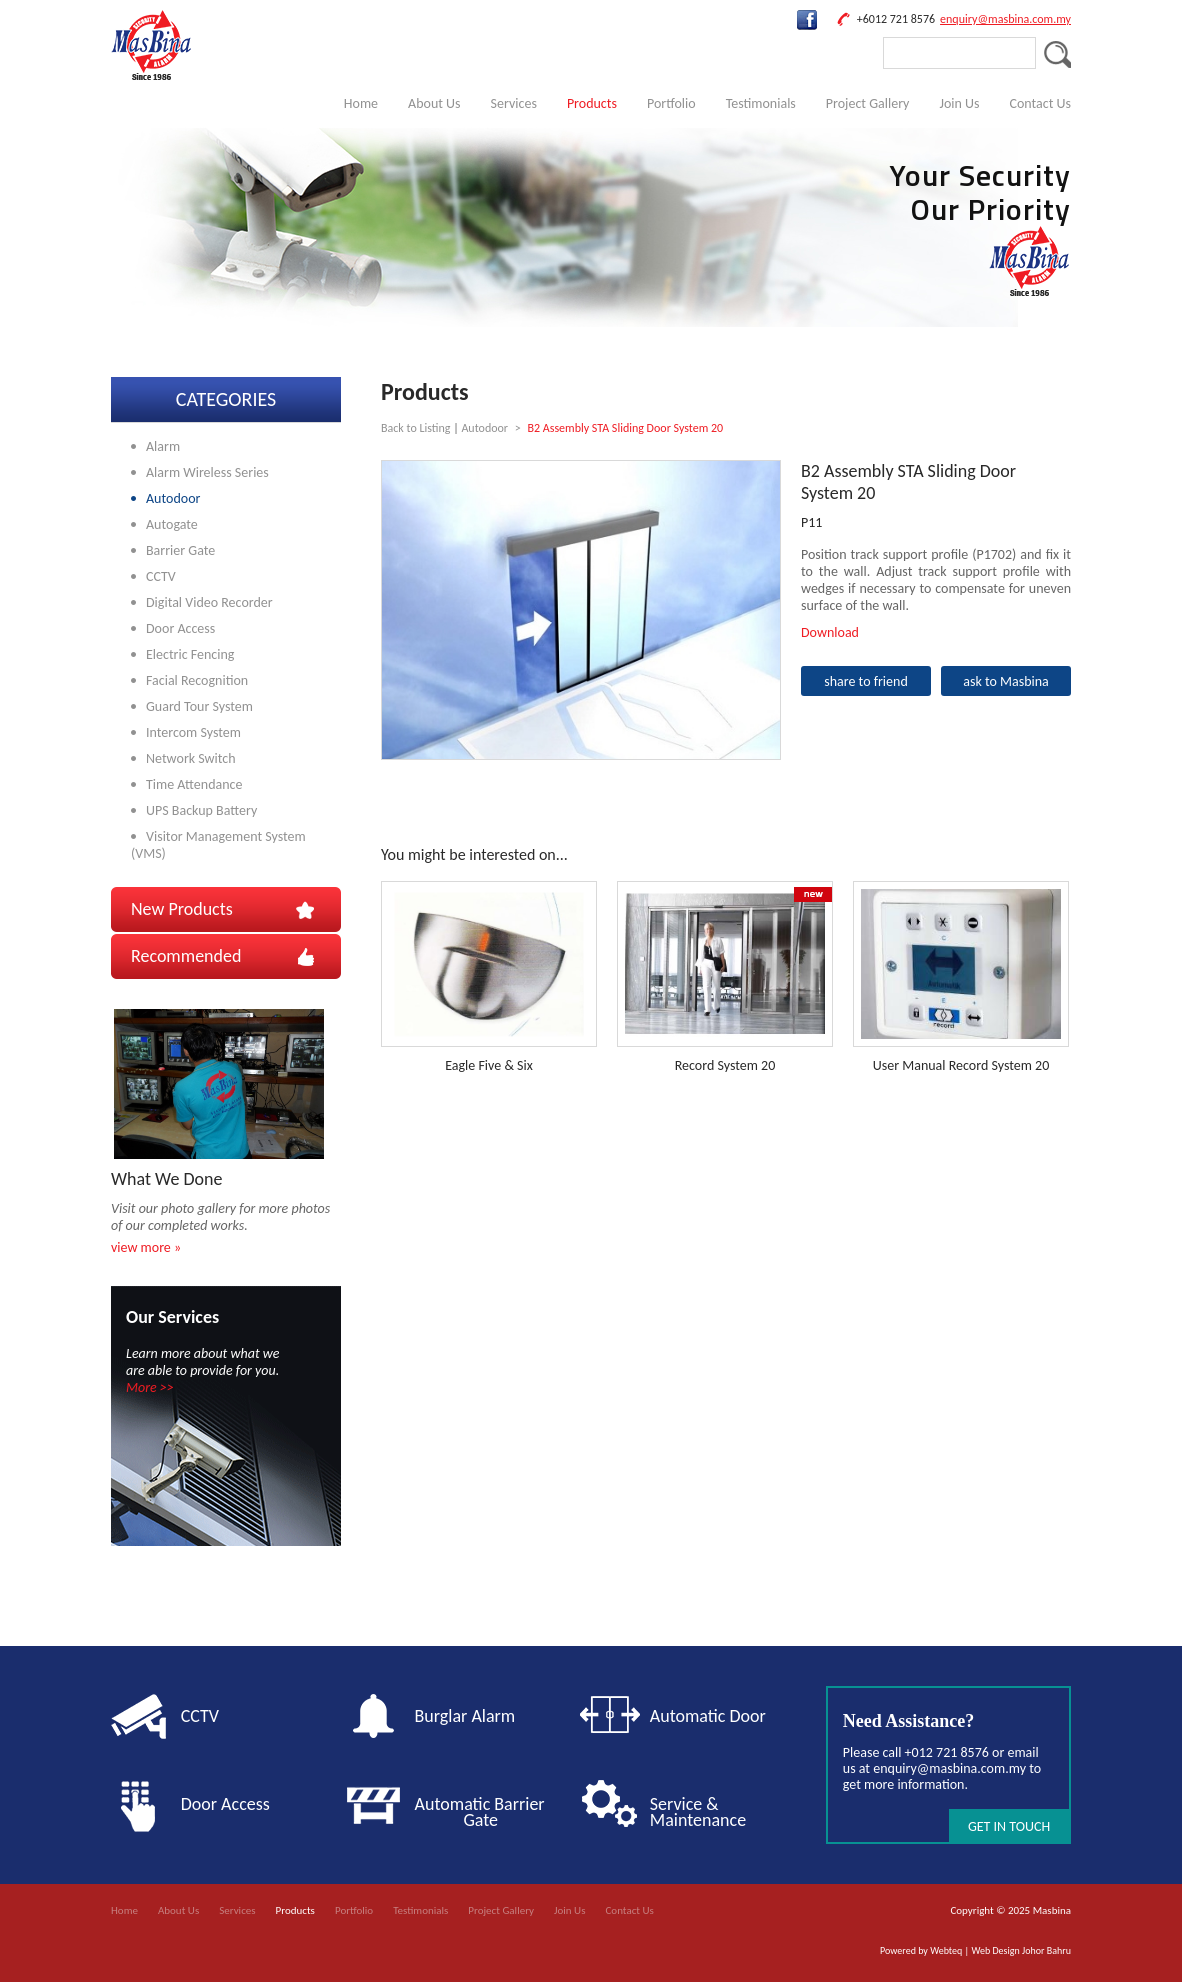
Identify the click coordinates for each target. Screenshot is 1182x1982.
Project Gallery (868, 103)
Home (361, 103)
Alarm (163, 446)
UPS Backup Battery (201, 810)
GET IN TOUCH (1009, 1826)
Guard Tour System (199, 706)
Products (592, 103)
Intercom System (193, 732)
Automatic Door (708, 1716)
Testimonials (761, 103)
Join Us (959, 103)
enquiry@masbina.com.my (1005, 19)
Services (514, 103)
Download (830, 632)
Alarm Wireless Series (207, 472)
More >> (150, 1387)
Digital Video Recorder (209, 602)
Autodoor (173, 498)
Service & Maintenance (698, 1812)
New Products (182, 909)
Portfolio (671, 103)
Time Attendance (194, 784)
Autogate (172, 524)
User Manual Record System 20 (961, 1065)
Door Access (180, 628)
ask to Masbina (1006, 681)
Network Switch (191, 758)
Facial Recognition (197, 680)
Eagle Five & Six (489, 1065)
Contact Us (1040, 103)
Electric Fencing (190, 654)
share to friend (866, 681)
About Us (434, 103)
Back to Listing (415, 428)
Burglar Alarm (465, 1716)
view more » (146, 1247)
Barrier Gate (180, 550)
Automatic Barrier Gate (484, 1812)
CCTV (161, 576)
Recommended (186, 956)
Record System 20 (725, 1065)
